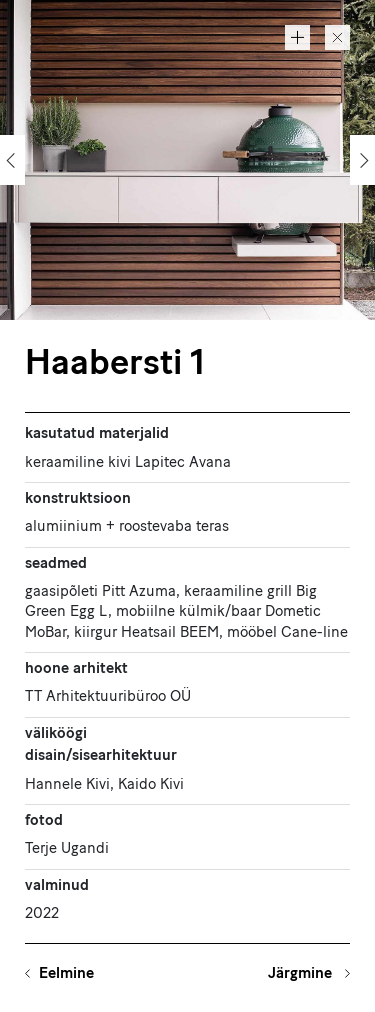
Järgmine (302, 974)
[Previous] (12, 160)
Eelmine (66, 974)
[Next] (362, 160)
